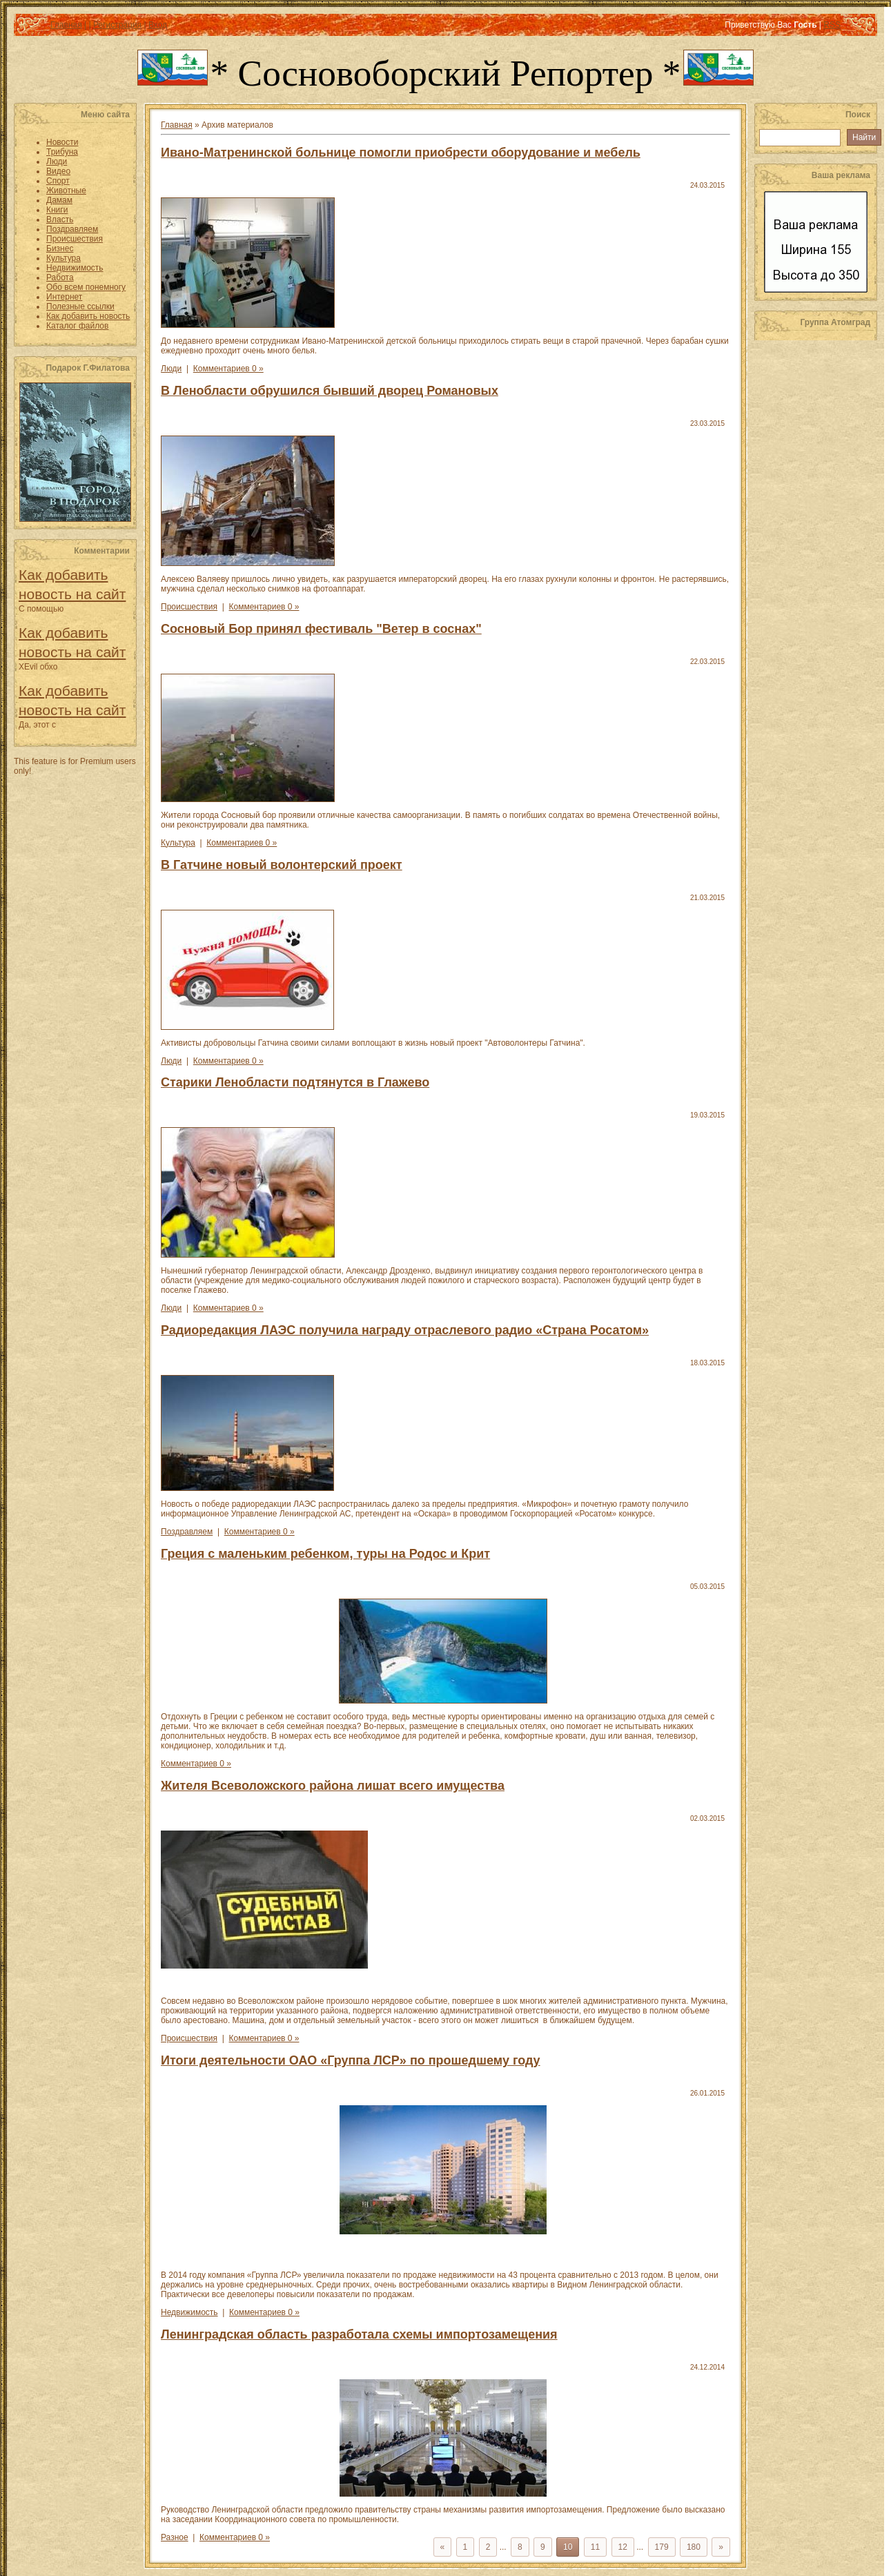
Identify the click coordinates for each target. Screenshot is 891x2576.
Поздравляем (187, 1531)
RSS (832, 25)
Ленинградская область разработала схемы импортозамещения (359, 2334)
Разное (174, 2537)
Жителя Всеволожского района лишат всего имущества (333, 1786)
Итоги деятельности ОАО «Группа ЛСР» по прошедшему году (350, 2060)
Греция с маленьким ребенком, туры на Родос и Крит (325, 1554)
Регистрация (117, 25)
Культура (178, 843)
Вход (157, 25)
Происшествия (189, 607)
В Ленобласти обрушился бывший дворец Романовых (329, 391)
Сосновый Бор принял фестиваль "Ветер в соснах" (321, 629)
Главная (66, 25)
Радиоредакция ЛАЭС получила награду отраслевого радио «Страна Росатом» (405, 1330)
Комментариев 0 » (228, 368)
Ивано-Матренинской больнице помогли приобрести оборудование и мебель (400, 152)
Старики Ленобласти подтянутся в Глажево (295, 1082)
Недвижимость (189, 2312)
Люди (171, 368)
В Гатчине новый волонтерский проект (281, 865)
